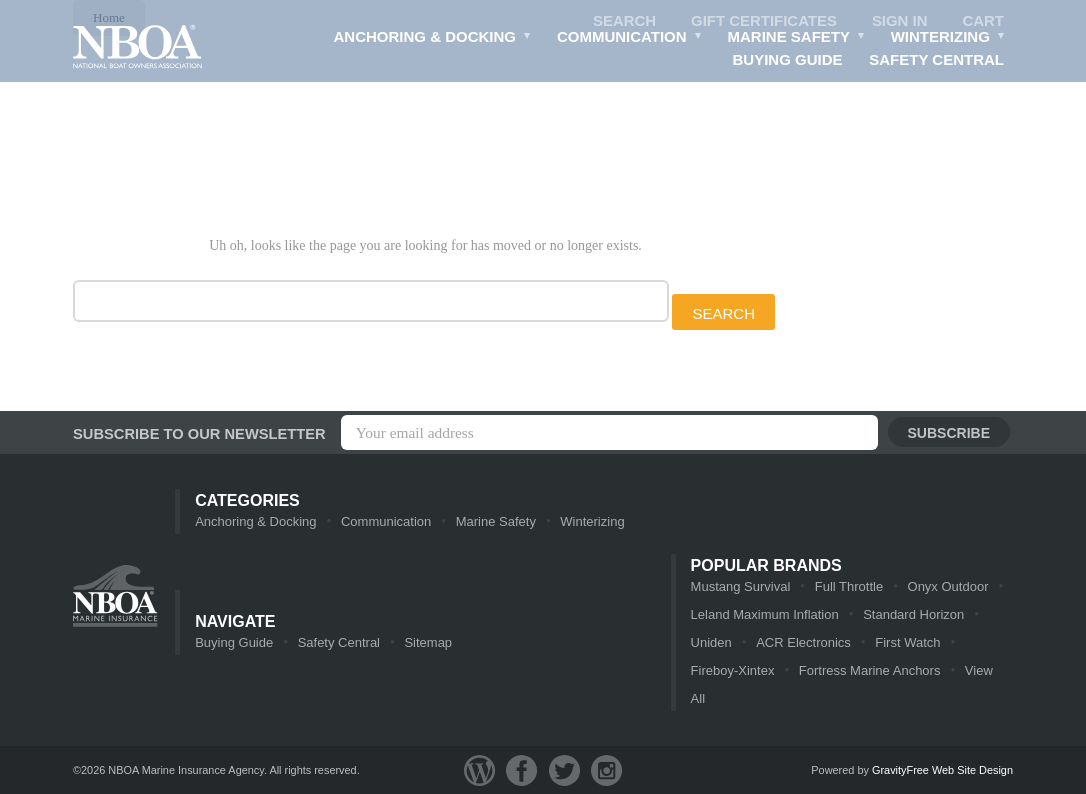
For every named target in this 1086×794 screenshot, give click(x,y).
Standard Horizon (913, 614)
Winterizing (948, 39)
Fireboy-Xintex (733, 670)
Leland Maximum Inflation (765, 614)
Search (624, 20)
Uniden (711, 642)
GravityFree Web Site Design (942, 770)
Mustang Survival (741, 586)
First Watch (907, 642)
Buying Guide (788, 59)
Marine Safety (797, 39)
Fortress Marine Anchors (870, 670)
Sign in (900, 20)
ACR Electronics (803, 642)
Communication (629, 39)
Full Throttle (849, 586)
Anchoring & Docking (433, 39)
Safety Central (936, 59)
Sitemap (428, 642)
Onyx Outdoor (948, 586)
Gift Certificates (764, 20)
